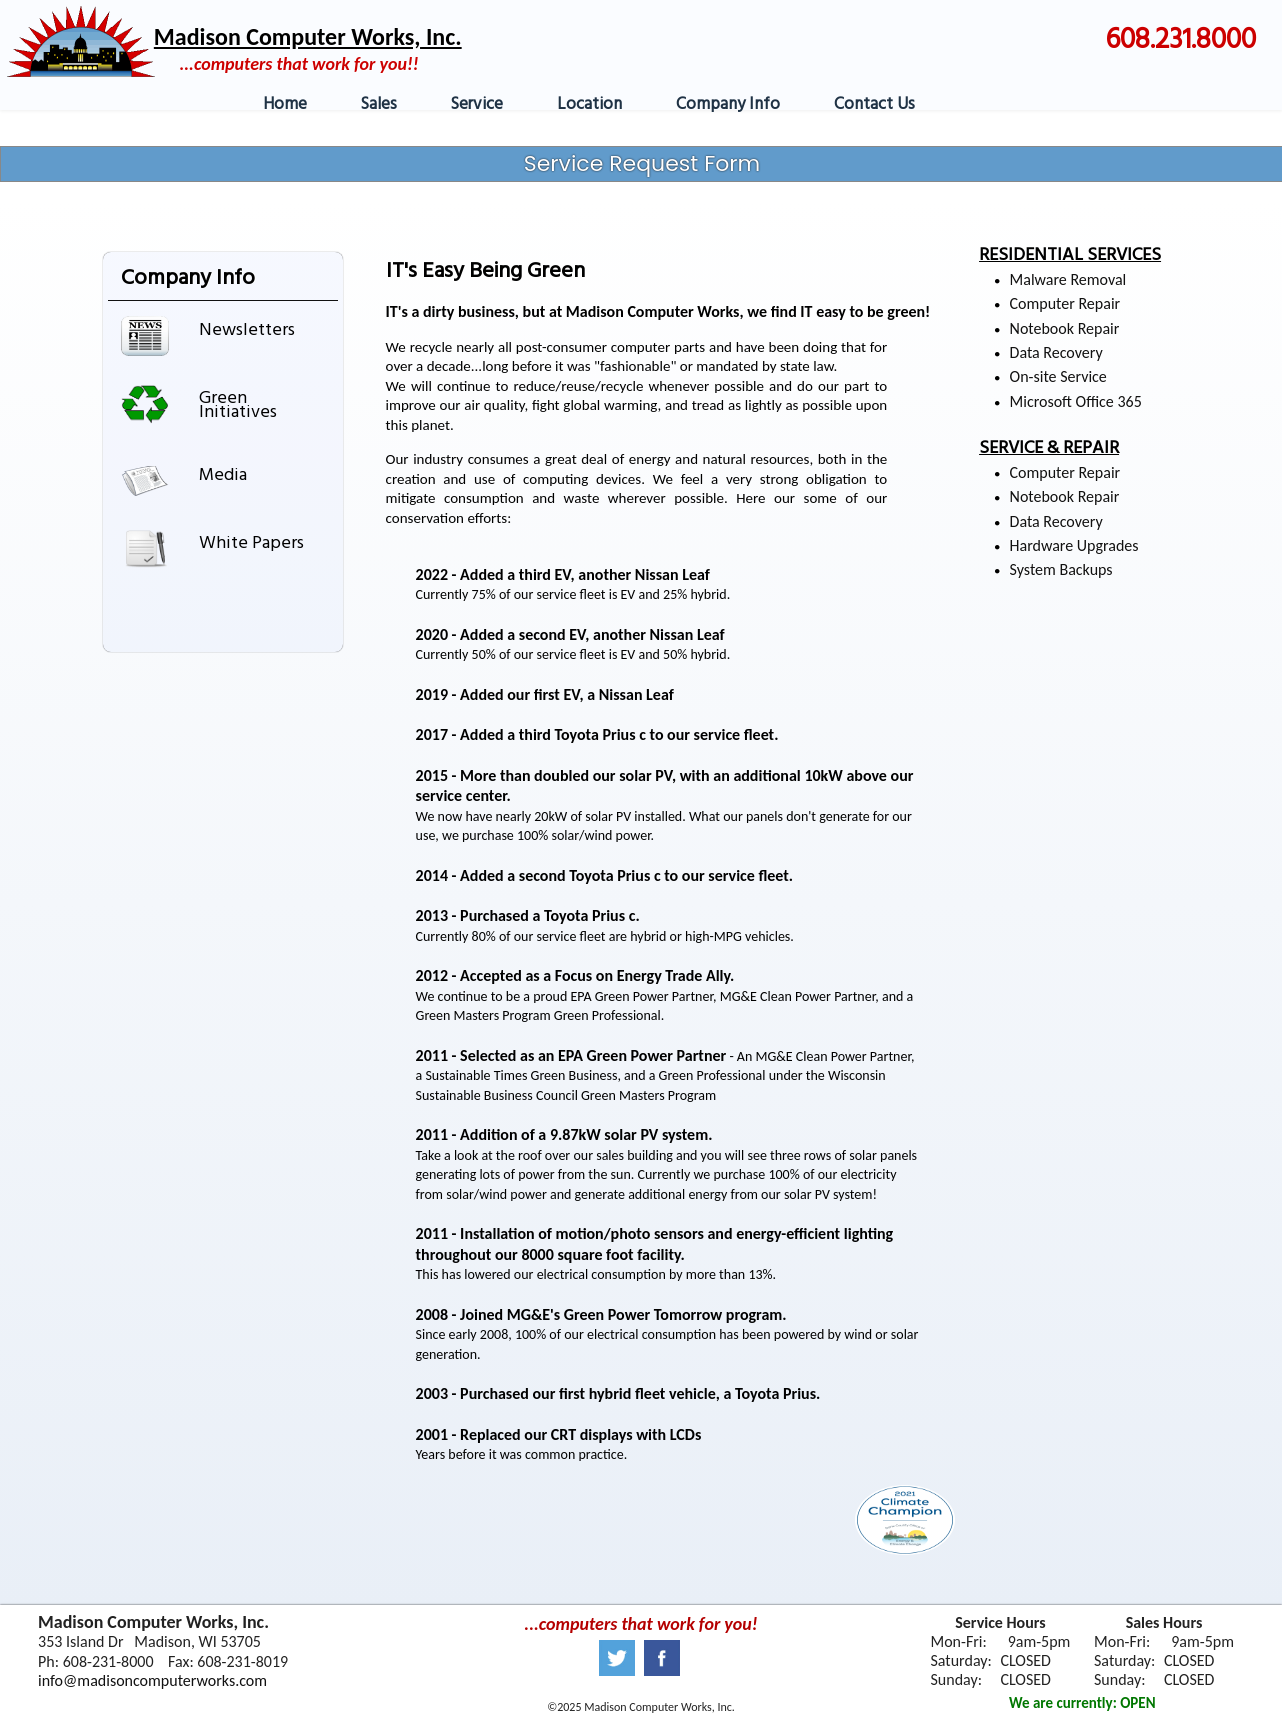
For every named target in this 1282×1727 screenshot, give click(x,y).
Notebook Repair (1065, 328)
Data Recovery (1056, 352)
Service (477, 104)
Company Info (728, 104)
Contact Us (874, 104)
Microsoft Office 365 (1076, 401)
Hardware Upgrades (1074, 545)
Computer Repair (1065, 303)
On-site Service (1058, 376)
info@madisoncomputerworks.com (152, 1680)
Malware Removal (1068, 279)
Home (285, 104)
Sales (379, 104)
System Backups (1061, 569)
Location (589, 104)
